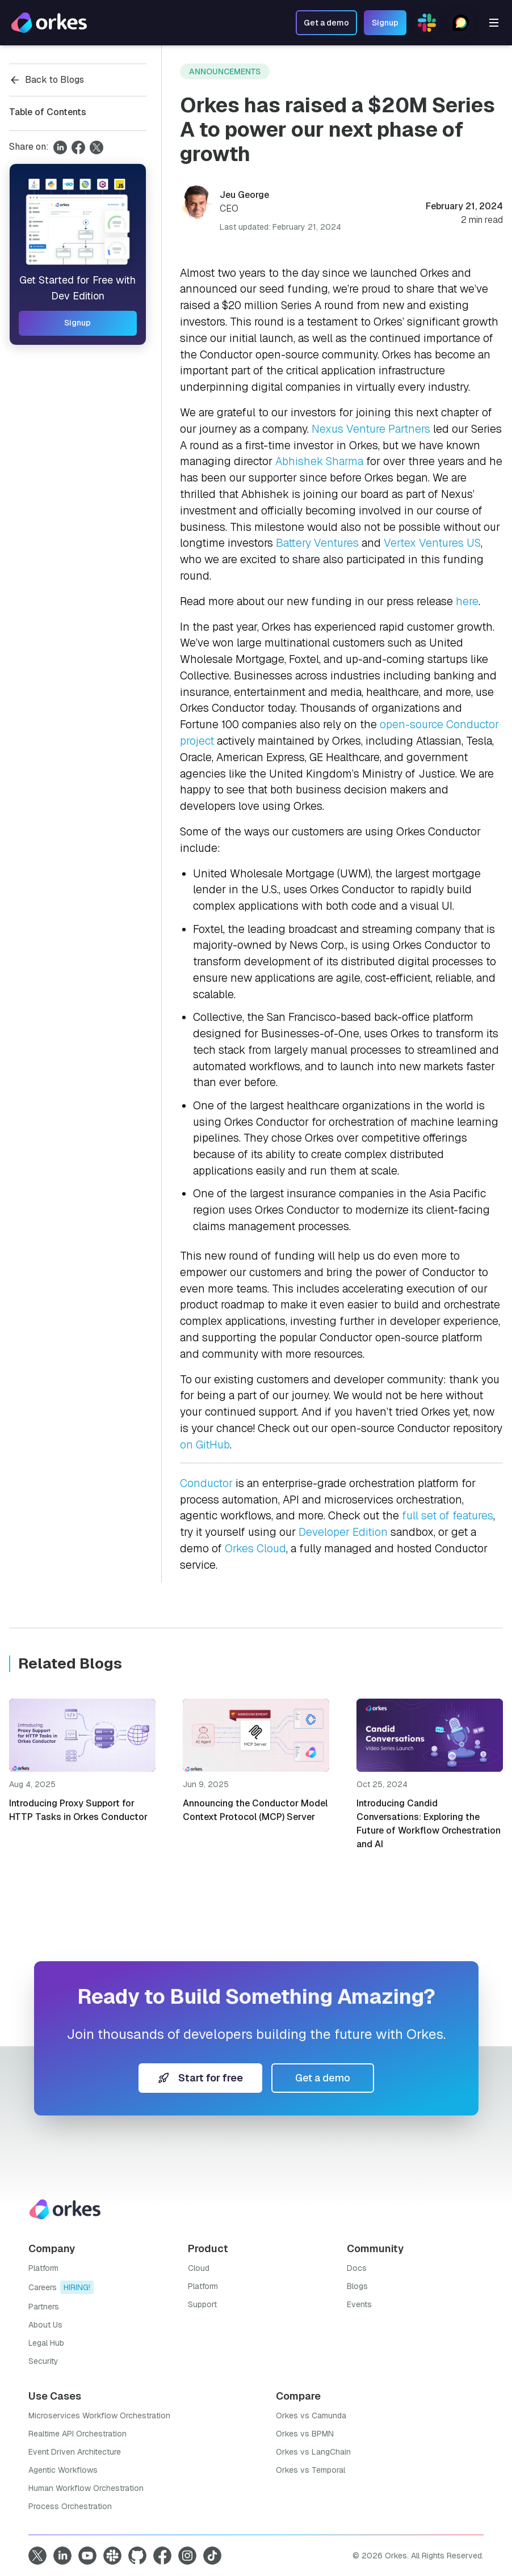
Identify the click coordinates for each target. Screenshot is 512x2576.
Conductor (206, 1483)
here (467, 601)
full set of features (447, 1516)
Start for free (200, 2077)
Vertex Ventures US (432, 543)
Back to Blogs (46, 80)
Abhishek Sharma (319, 461)
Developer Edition (343, 1532)
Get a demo (322, 2077)
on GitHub (205, 1445)
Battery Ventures (317, 543)
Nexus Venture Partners (371, 429)
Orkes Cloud (255, 1549)
